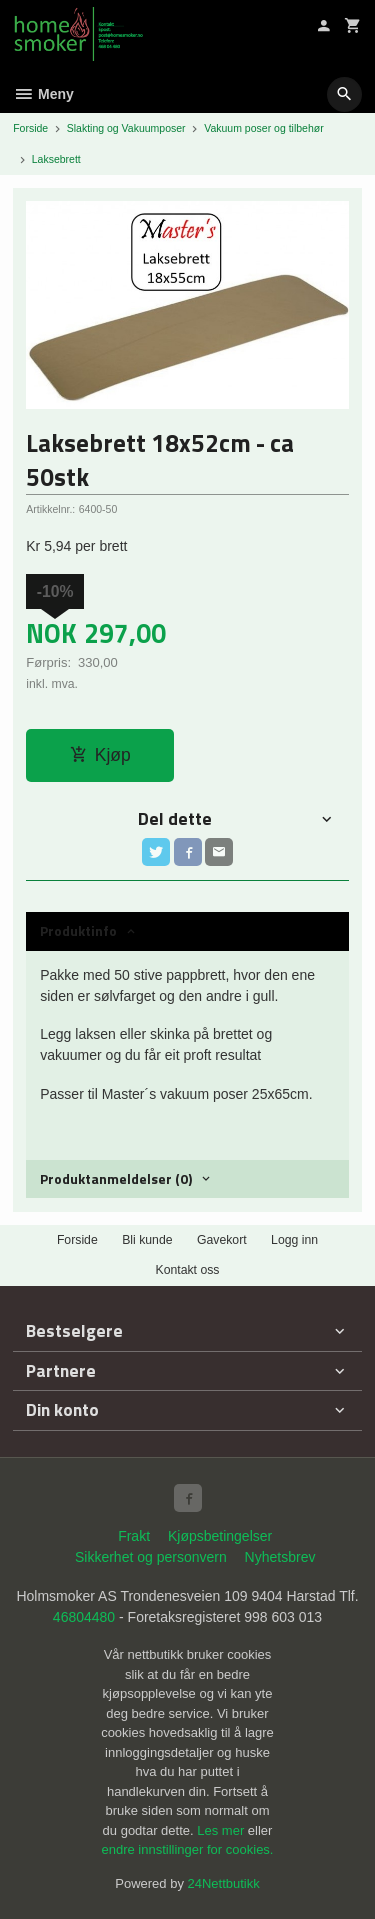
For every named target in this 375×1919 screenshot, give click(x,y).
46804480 (84, 1617)
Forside (30, 128)
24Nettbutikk (224, 1883)
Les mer (222, 1830)
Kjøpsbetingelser (220, 1536)
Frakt (134, 1536)
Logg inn (294, 1240)
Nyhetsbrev (280, 1557)
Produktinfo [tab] (78, 930)
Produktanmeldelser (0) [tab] (116, 1178)
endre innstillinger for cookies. (188, 1849)
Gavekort (222, 1240)
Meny (43, 94)
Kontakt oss (187, 1270)
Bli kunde (147, 1240)
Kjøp (100, 755)
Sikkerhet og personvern (151, 1557)
